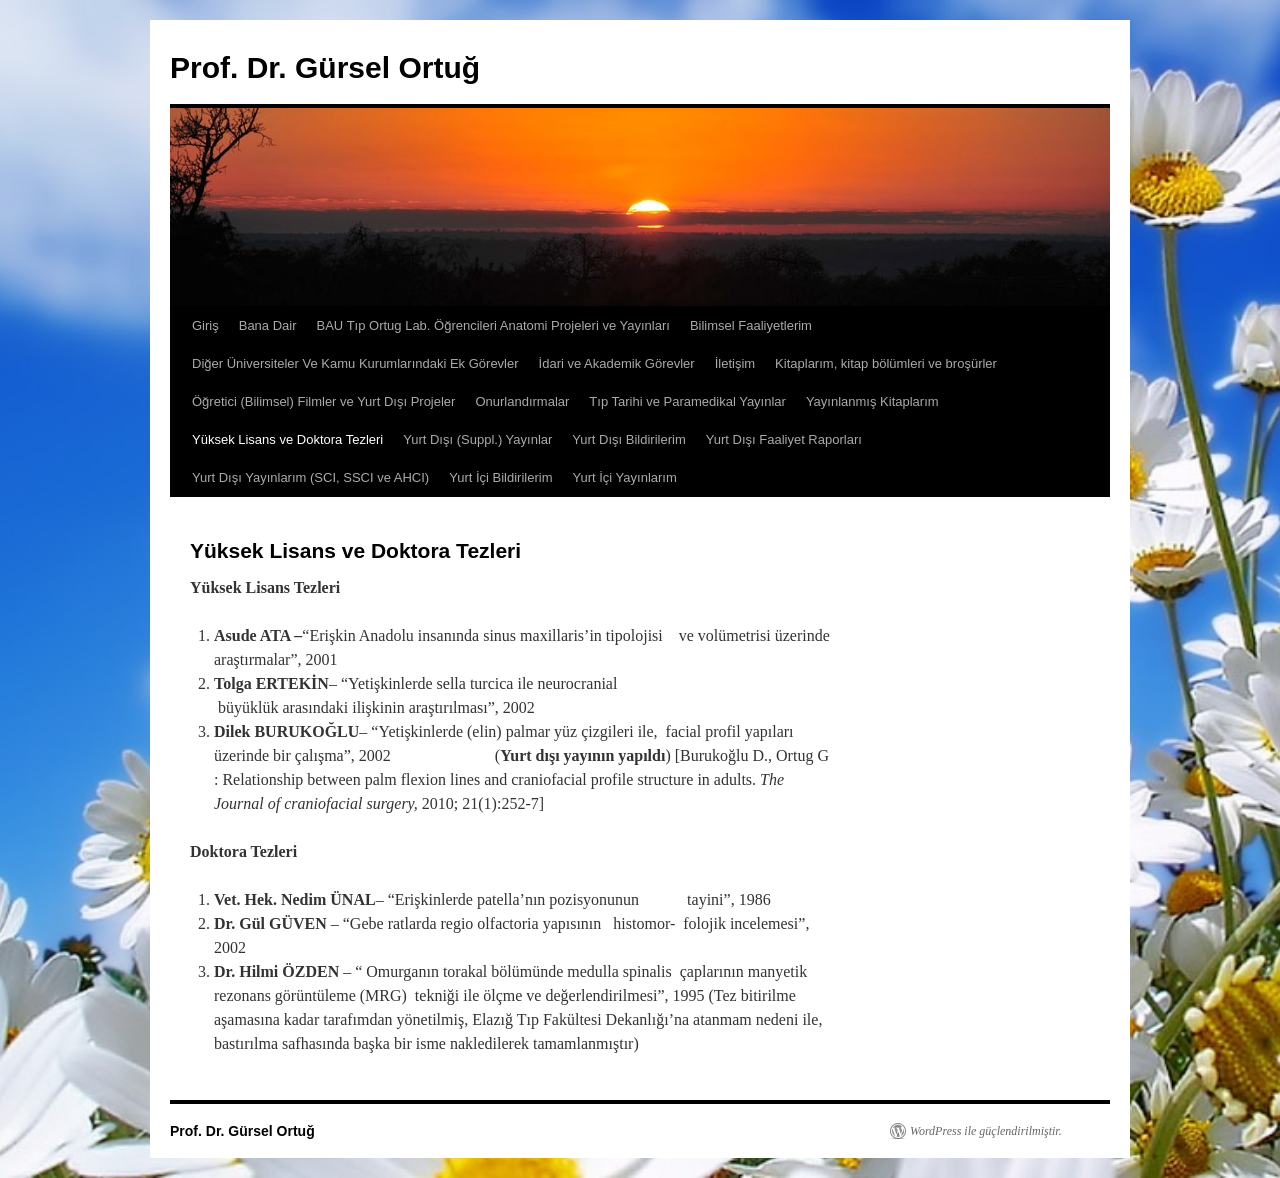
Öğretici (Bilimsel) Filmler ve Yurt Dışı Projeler (323, 401)
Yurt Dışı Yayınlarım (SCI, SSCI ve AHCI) (310, 477)
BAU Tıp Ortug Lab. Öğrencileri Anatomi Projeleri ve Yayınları (493, 325)
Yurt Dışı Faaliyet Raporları (784, 439)
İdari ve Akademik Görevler (617, 363)
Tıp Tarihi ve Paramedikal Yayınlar (687, 401)
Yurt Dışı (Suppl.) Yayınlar (477, 439)
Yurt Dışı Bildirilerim (628, 439)
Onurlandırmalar (522, 401)
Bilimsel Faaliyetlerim (751, 325)
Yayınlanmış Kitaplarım (872, 401)
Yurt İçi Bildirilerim (500, 477)
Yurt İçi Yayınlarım (625, 477)
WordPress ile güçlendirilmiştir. (986, 1131)
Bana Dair (268, 325)
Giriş (205, 325)
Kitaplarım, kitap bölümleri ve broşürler (886, 363)
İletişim (735, 363)
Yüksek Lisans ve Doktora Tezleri (287, 439)
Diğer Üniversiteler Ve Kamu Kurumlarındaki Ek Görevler (355, 363)
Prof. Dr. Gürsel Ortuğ (325, 67)
